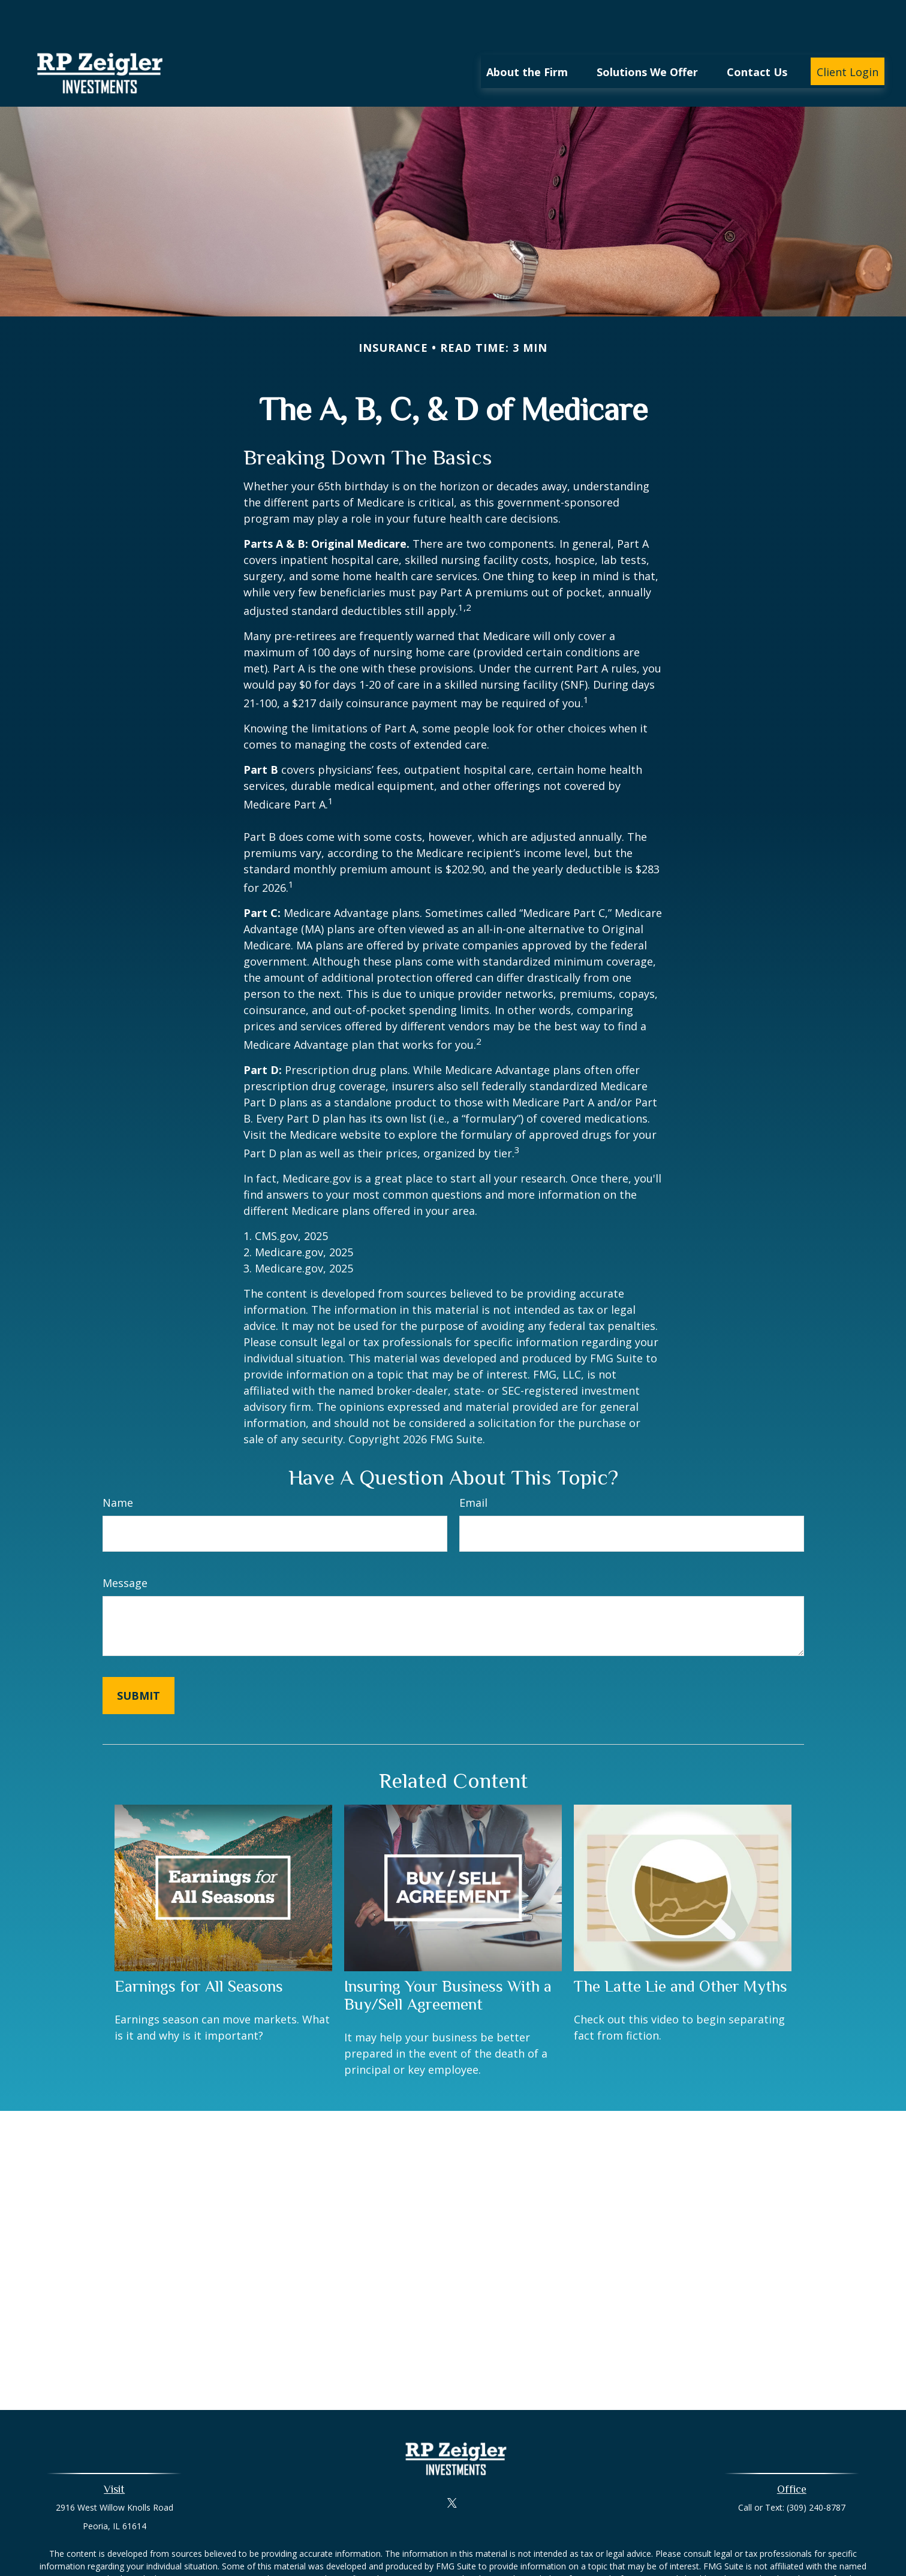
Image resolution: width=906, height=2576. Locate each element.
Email (473, 1466)
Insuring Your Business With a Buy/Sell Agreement (448, 1959)
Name (118, 1466)
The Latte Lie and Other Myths (680, 1950)
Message (125, 1547)
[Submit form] (138, 1659)
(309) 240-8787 (816, 2471)
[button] (527, 35)
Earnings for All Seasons (199, 1950)
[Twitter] (452, 2467)
